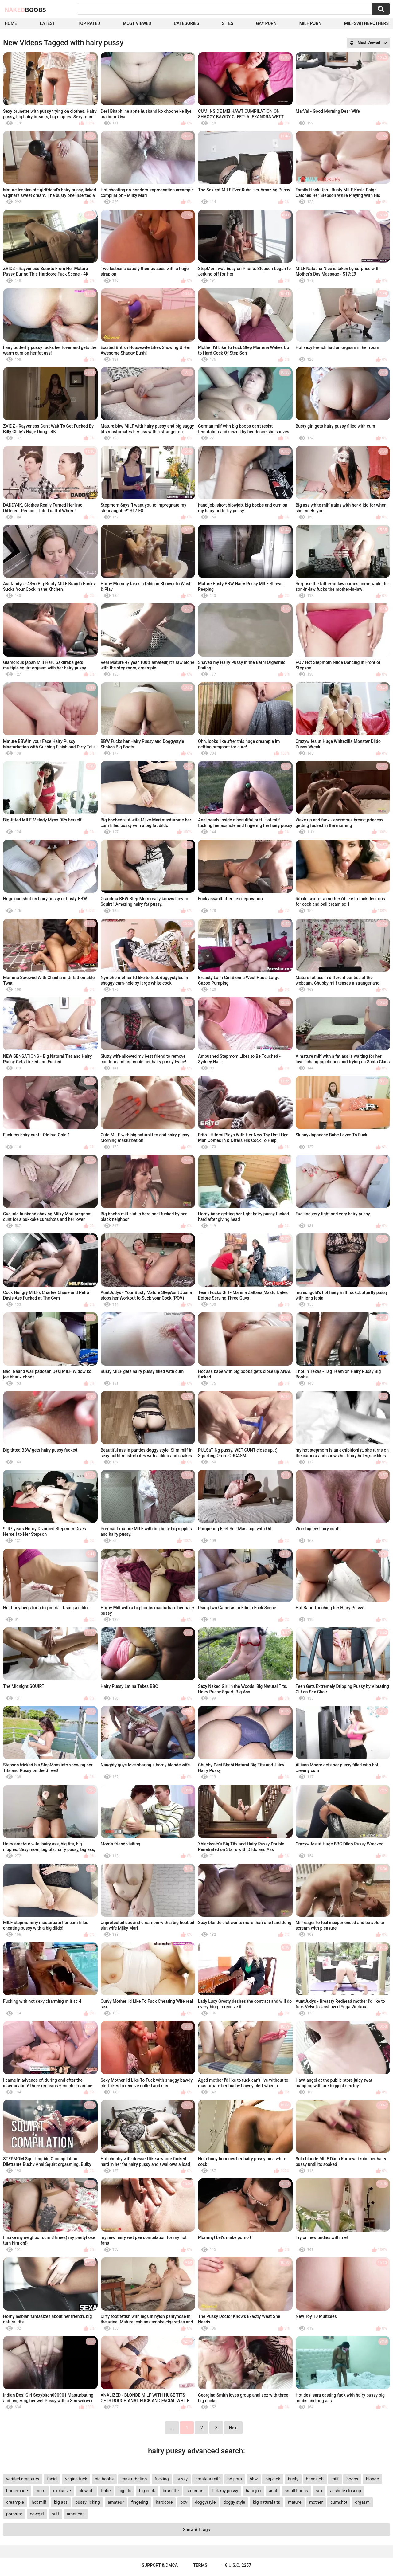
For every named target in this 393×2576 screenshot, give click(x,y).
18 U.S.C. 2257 (237, 2565)
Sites (227, 23)
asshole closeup (345, 2490)
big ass (61, 2502)
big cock (147, 2490)
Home (11, 23)
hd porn (235, 2478)
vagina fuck (76, 2478)
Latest (47, 23)
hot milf (39, 2502)
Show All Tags (196, 2529)
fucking (162, 2478)
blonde (372, 2478)
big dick (272, 2478)
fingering (139, 2502)
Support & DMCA (160, 2565)
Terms (200, 2565)
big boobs (104, 2478)
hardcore (164, 2502)
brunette (171, 2490)
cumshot (338, 2502)
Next (233, 2427)
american (76, 2513)
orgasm (362, 2502)
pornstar (14, 2513)
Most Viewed (137, 23)
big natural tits (266, 2502)
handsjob (315, 2478)
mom (41, 2490)
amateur (116, 2502)
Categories (186, 23)
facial (52, 2478)
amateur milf (207, 2478)
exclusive (62, 2490)
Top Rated (89, 23)
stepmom (195, 2490)
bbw (254, 2478)
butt (55, 2513)
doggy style (234, 2502)
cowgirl (37, 2513)
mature (294, 2502)
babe (106, 2490)
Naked (25, 9)
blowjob (86, 2490)
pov (183, 2502)
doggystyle (205, 2502)
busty (293, 2478)
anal (273, 2490)
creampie (15, 2502)
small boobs (296, 2490)
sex (319, 2490)
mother (316, 2502)
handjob (253, 2490)
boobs (352, 2478)
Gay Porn (266, 23)
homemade (17, 2490)
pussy (182, 2478)
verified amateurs (22, 2478)
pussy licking (87, 2502)
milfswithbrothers (366, 23)
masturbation (134, 2478)
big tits (124, 2490)
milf (335, 2478)
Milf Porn (310, 23)
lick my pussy (225, 2490)
